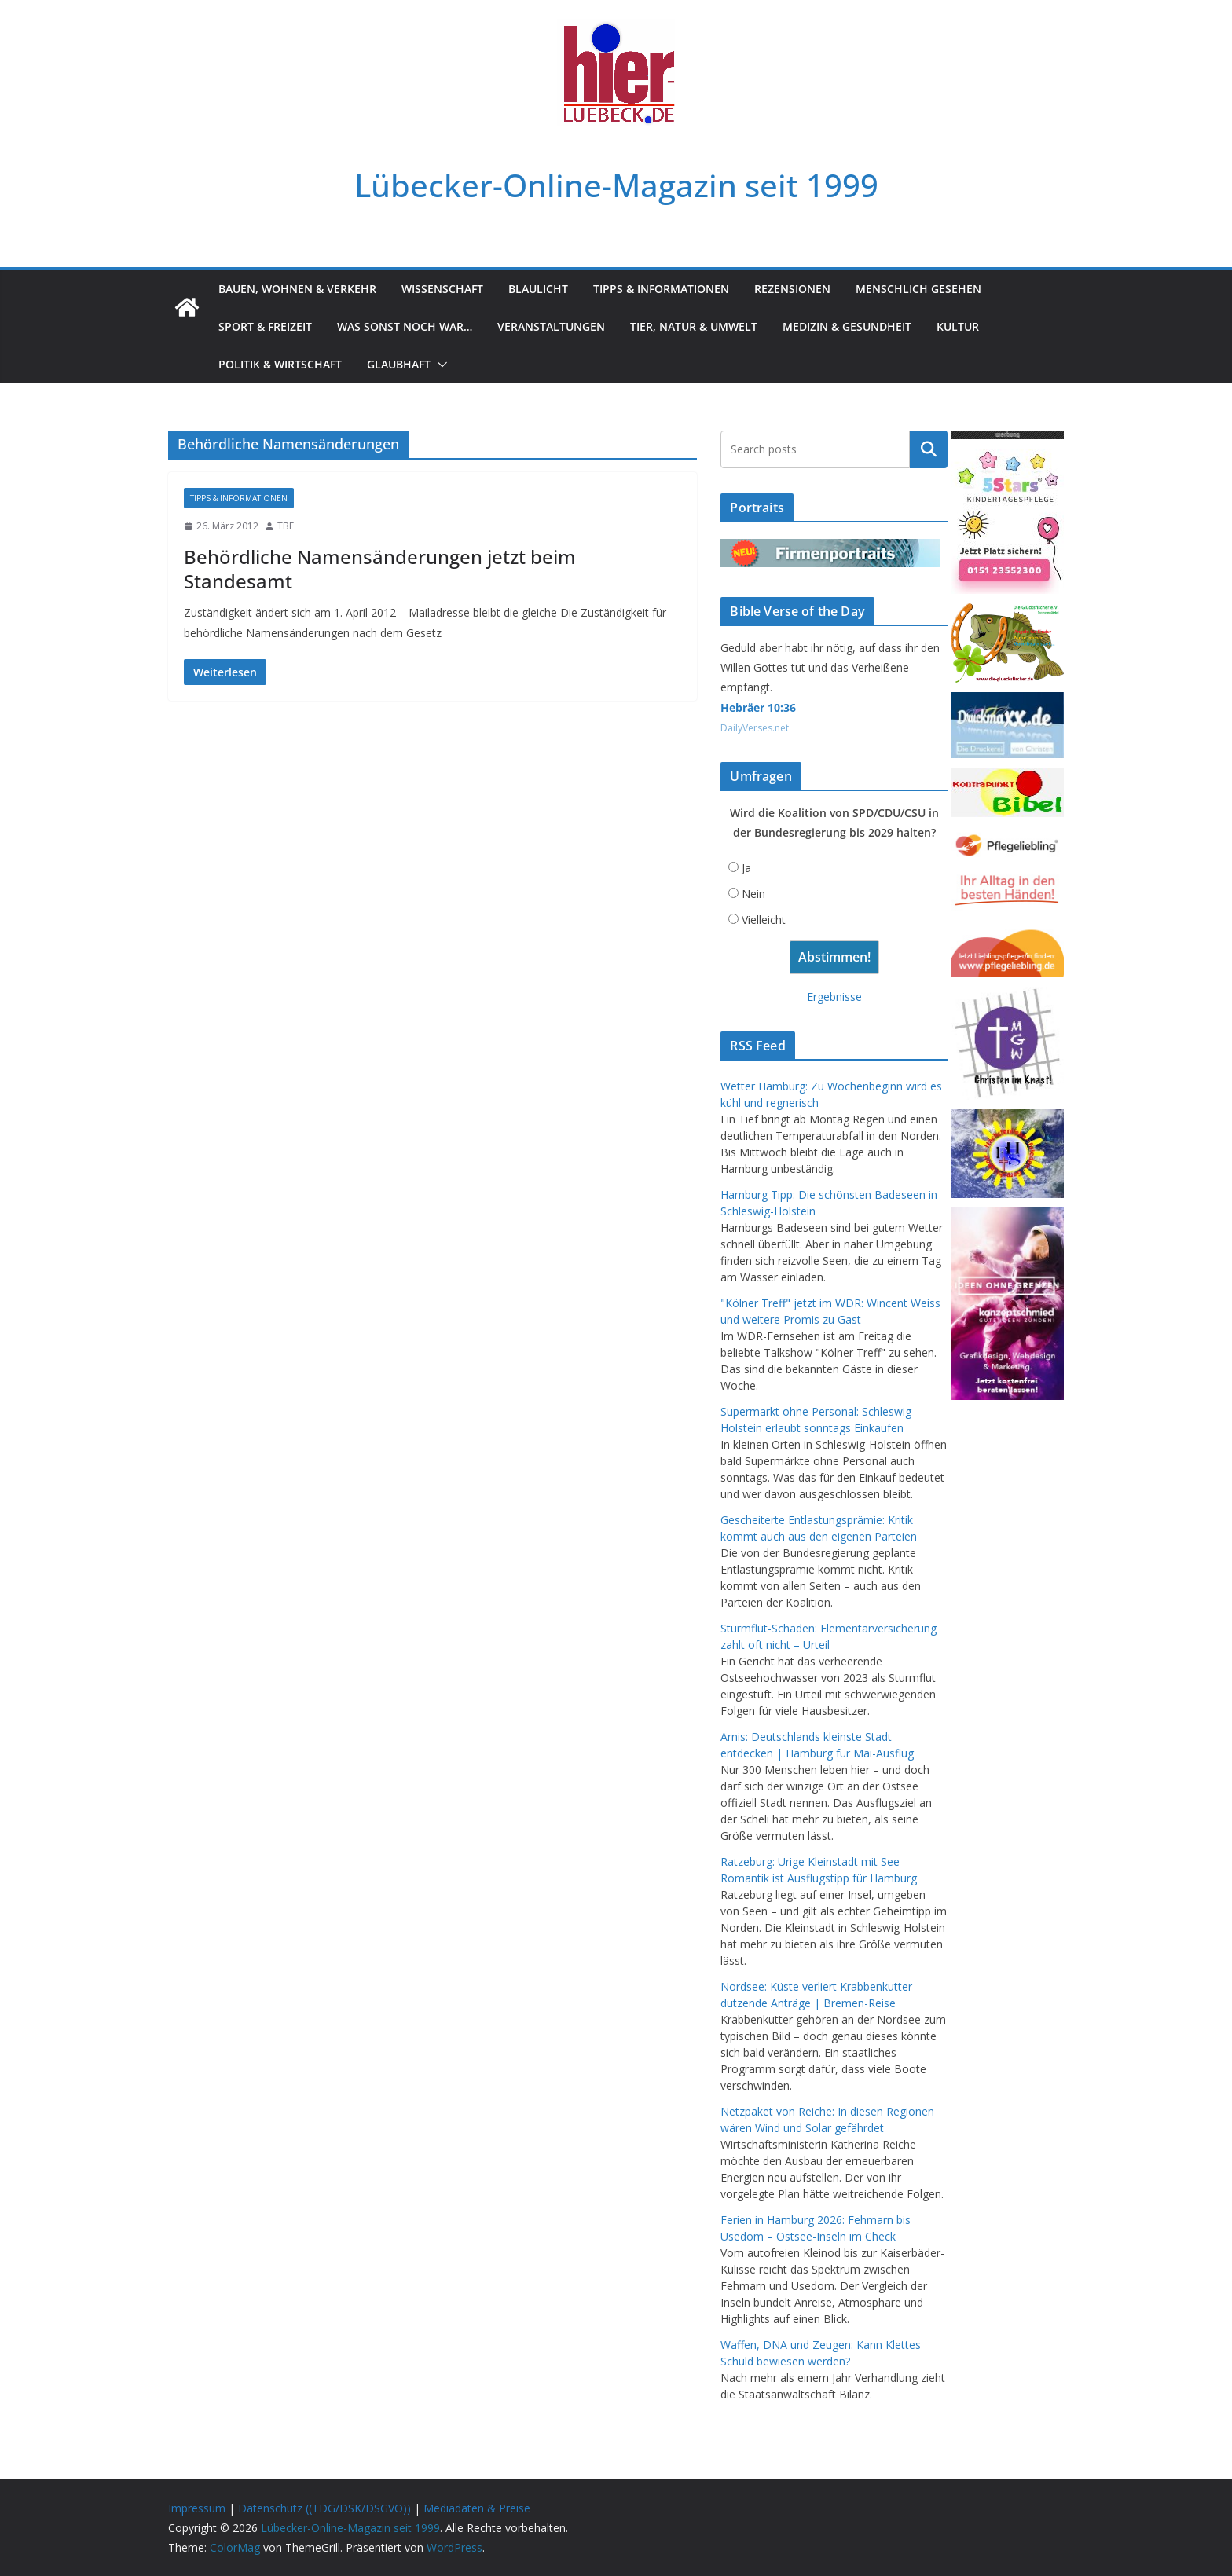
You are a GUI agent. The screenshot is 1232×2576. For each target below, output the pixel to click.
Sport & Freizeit (265, 326)
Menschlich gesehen (918, 288)
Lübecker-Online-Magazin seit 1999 (616, 185)
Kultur (958, 326)
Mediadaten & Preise (477, 2508)
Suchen (929, 449)
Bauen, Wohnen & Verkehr (297, 288)
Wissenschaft (442, 288)
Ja (746, 867)
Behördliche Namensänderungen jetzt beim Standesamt (380, 569)
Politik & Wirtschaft (280, 364)
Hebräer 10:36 (758, 707)
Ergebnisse (834, 996)
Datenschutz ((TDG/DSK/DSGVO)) (324, 2508)
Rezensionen (792, 288)
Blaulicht (538, 288)
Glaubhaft (399, 364)
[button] (439, 365)
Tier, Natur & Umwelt (693, 326)
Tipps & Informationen (661, 288)
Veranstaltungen (551, 326)
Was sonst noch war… (404, 326)
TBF (285, 526)
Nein (753, 893)
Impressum (197, 2508)
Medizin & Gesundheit (847, 326)
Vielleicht (764, 919)
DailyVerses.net (754, 728)
